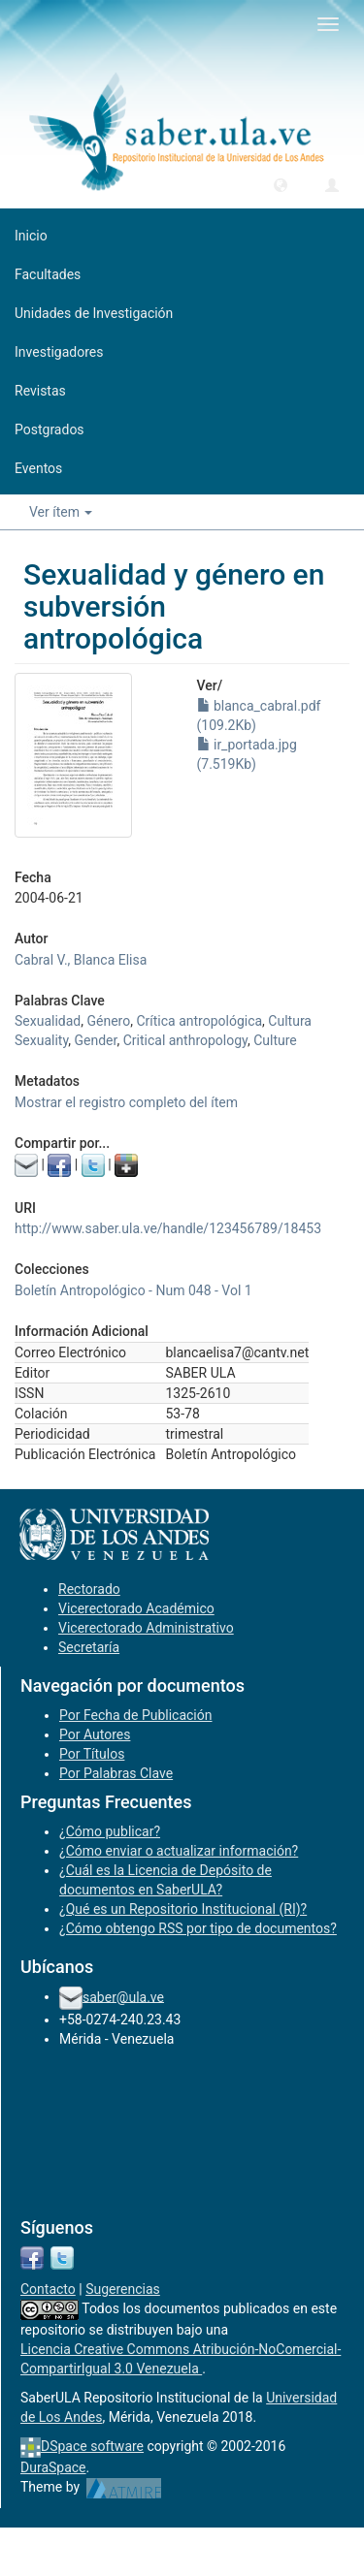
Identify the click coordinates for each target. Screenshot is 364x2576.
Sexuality (41, 1040)
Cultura (290, 1021)
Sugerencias (122, 2289)
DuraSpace (53, 2467)
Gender (96, 1040)
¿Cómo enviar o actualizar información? (178, 1851)
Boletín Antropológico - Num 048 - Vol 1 (133, 1290)
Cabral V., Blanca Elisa (81, 960)
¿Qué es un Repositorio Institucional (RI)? (183, 1909)
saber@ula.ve (123, 1996)
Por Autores (94, 1734)
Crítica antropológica (199, 1021)
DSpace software (92, 2446)
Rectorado (89, 1589)
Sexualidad (48, 1021)
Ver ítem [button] (60, 512)
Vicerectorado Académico (136, 1608)
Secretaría (88, 1647)
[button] (280, 184)
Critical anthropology (185, 1040)
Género (108, 1021)
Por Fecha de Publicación (136, 1715)
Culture (275, 1040)
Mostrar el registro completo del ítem (126, 1102)
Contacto (48, 2289)
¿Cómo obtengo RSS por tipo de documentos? (198, 1928)
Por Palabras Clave (116, 1773)
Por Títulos (91, 1754)
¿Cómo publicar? (109, 1831)
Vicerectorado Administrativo (146, 1628)
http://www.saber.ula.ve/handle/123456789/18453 (168, 1228)
